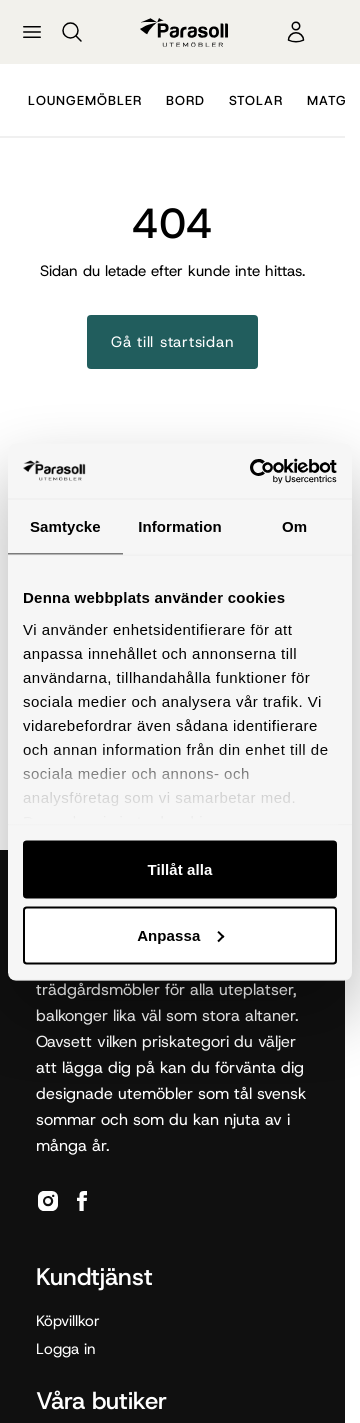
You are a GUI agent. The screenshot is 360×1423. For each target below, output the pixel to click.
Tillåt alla (179, 869)
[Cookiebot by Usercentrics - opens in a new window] (254, 471)
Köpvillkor (68, 1321)
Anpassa (180, 934)
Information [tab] (180, 526)
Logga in (66, 1349)
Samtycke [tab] (65, 526)
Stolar (256, 100)
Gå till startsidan (173, 342)
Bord (185, 100)
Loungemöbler (85, 100)
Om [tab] (294, 526)
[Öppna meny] (32, 32)
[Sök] (72, 32)
